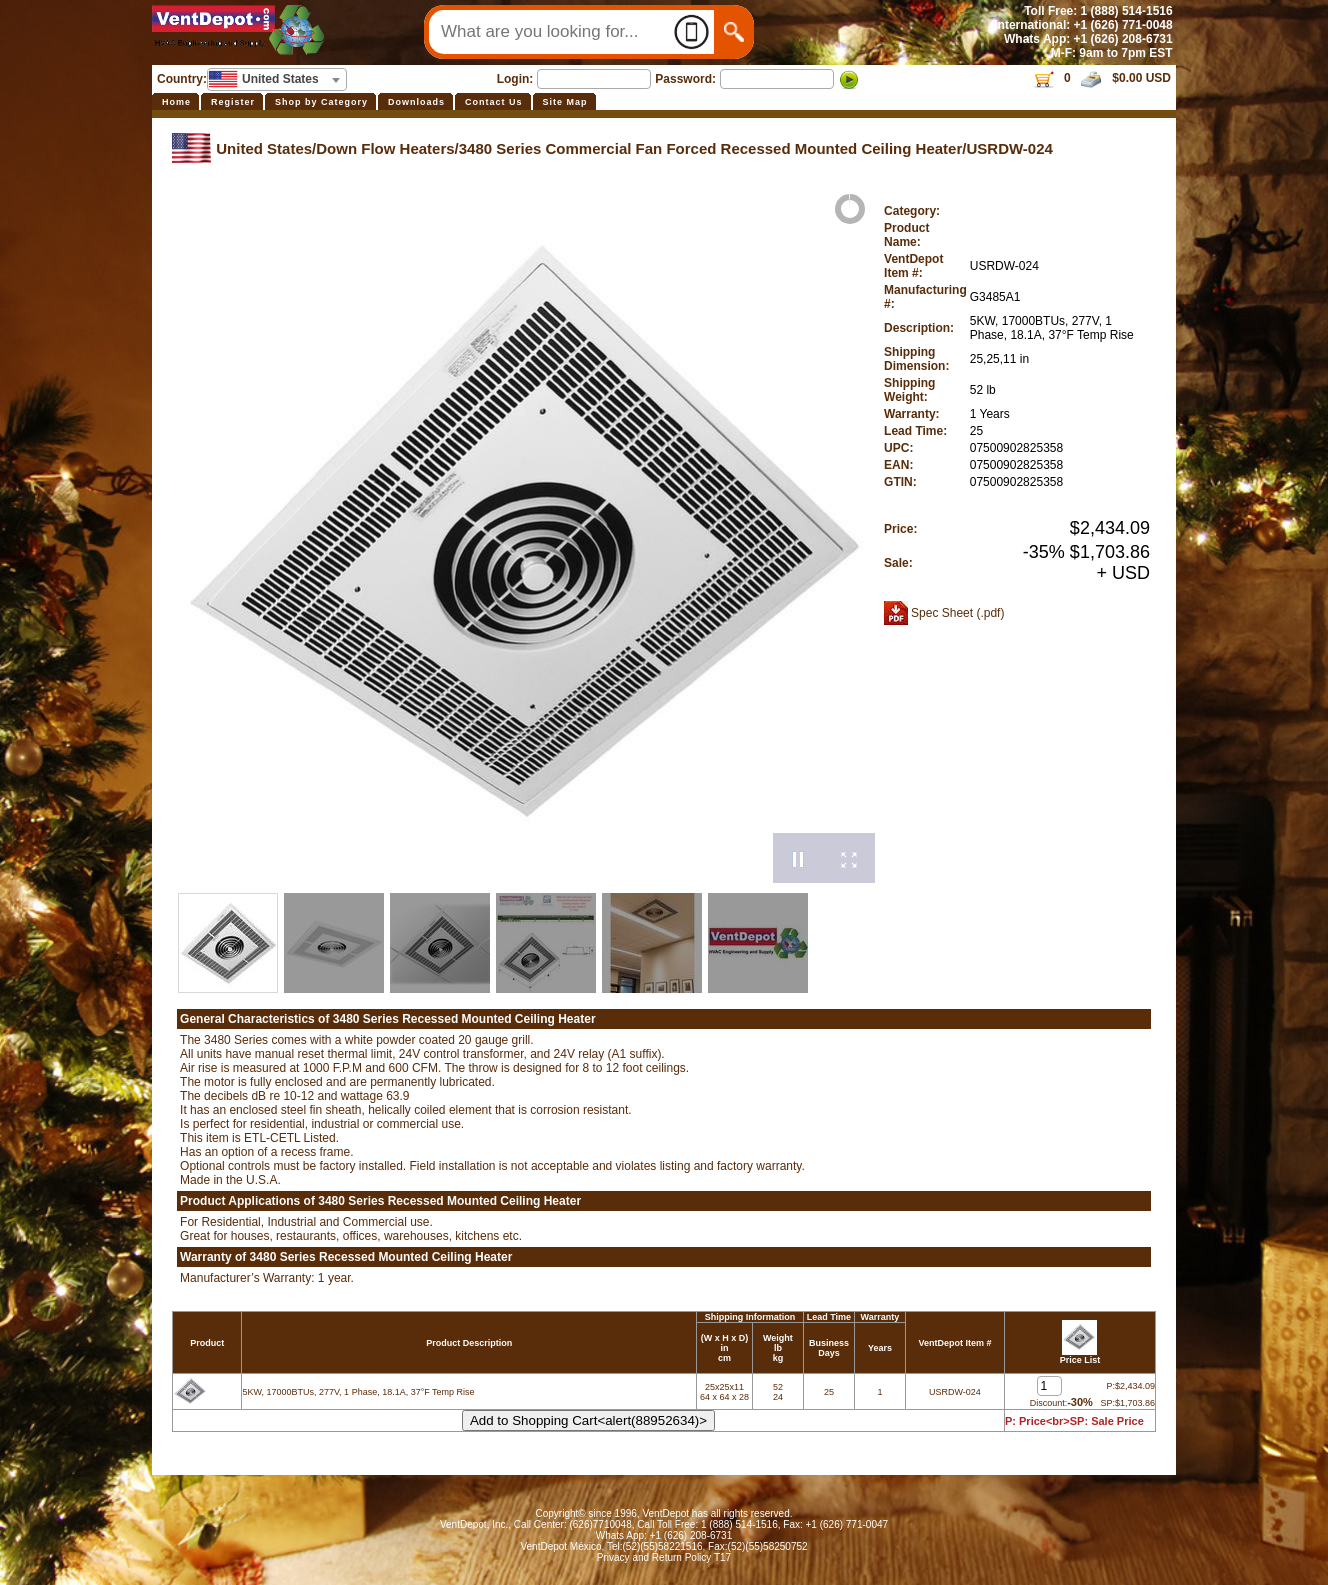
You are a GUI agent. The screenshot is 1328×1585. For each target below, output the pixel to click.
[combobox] (277, 79)
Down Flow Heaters (385, 148)
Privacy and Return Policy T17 (664, 1557)
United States (264, 148)
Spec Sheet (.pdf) (957, 613)
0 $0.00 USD (1101, 78)
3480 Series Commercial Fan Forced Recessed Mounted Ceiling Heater (711, 148)
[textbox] (277, 79)
